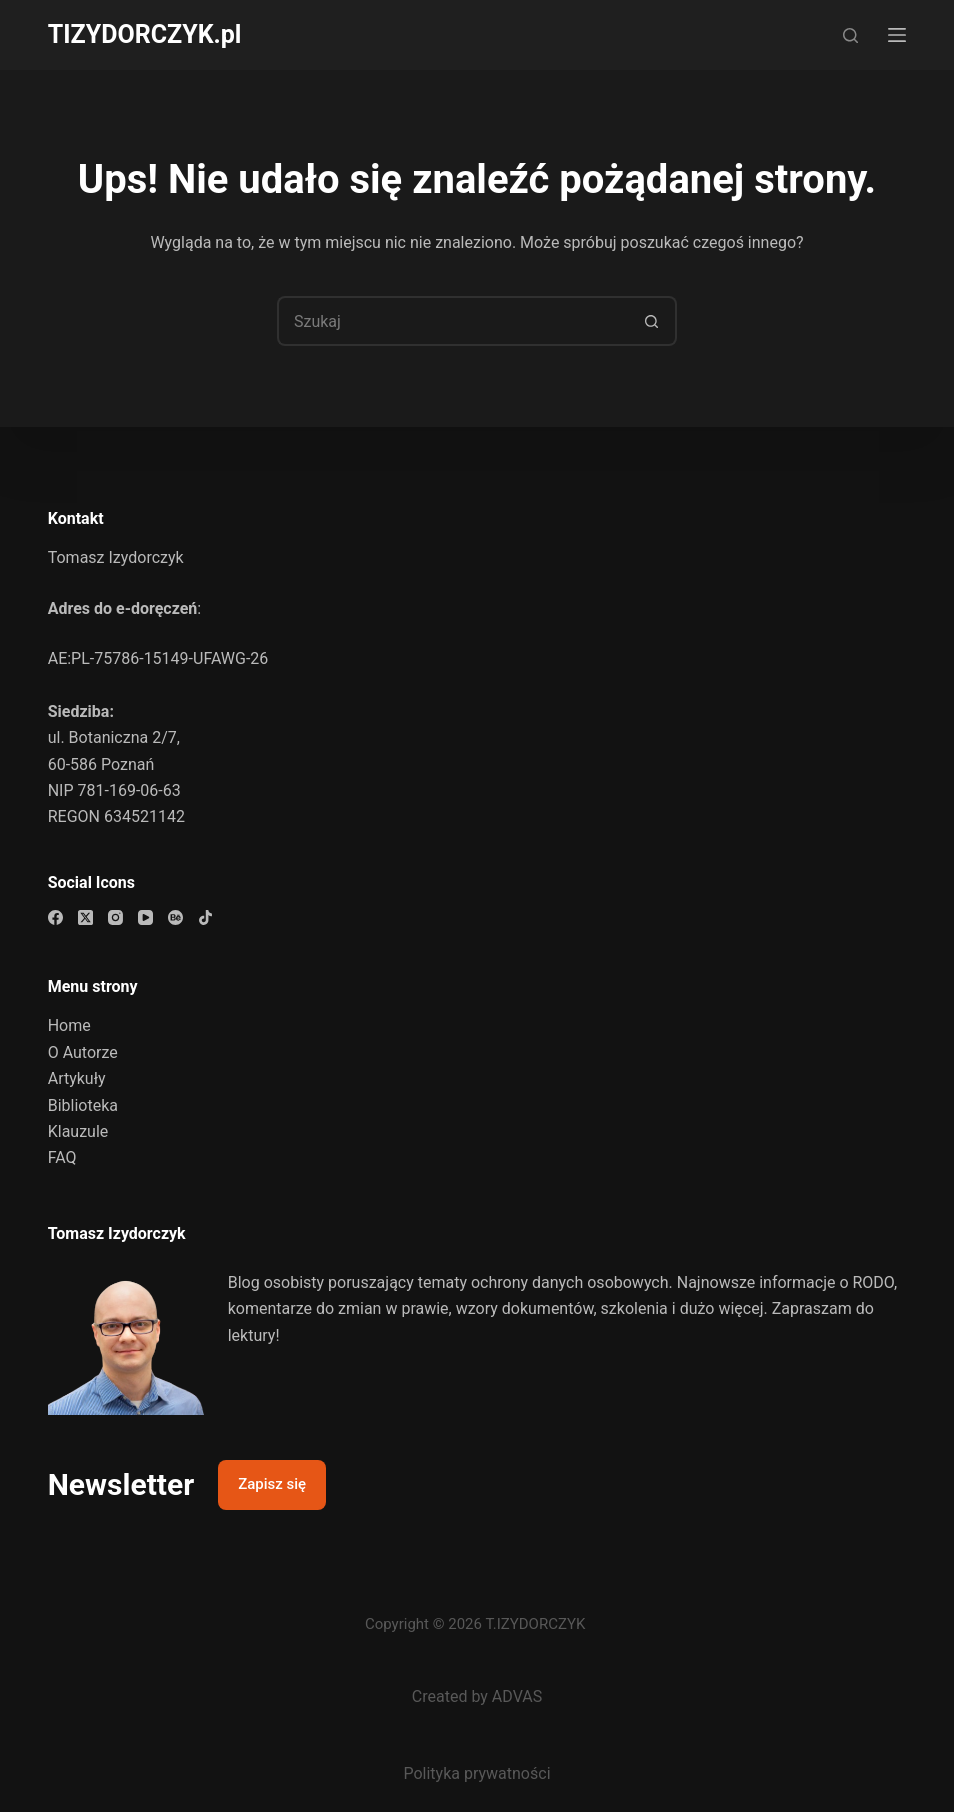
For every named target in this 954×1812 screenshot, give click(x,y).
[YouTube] (145, 917)
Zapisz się (272, 1484)
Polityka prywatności (476, 1773)
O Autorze (83, 1052)
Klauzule (78, 1131)
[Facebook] (55, 917)
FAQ (62, 1157)
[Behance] (175, 917)
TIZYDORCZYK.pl (145, 34)
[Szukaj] (850, 35)
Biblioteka (83, 1105)
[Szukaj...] (452, 321)
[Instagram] (115, 917)
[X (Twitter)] (85, 917)
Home (69, 1025)
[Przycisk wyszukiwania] (652, 321)
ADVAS (517, 1696)
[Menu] (897, 35)
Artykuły (77, 1078)
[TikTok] (205, 917)
